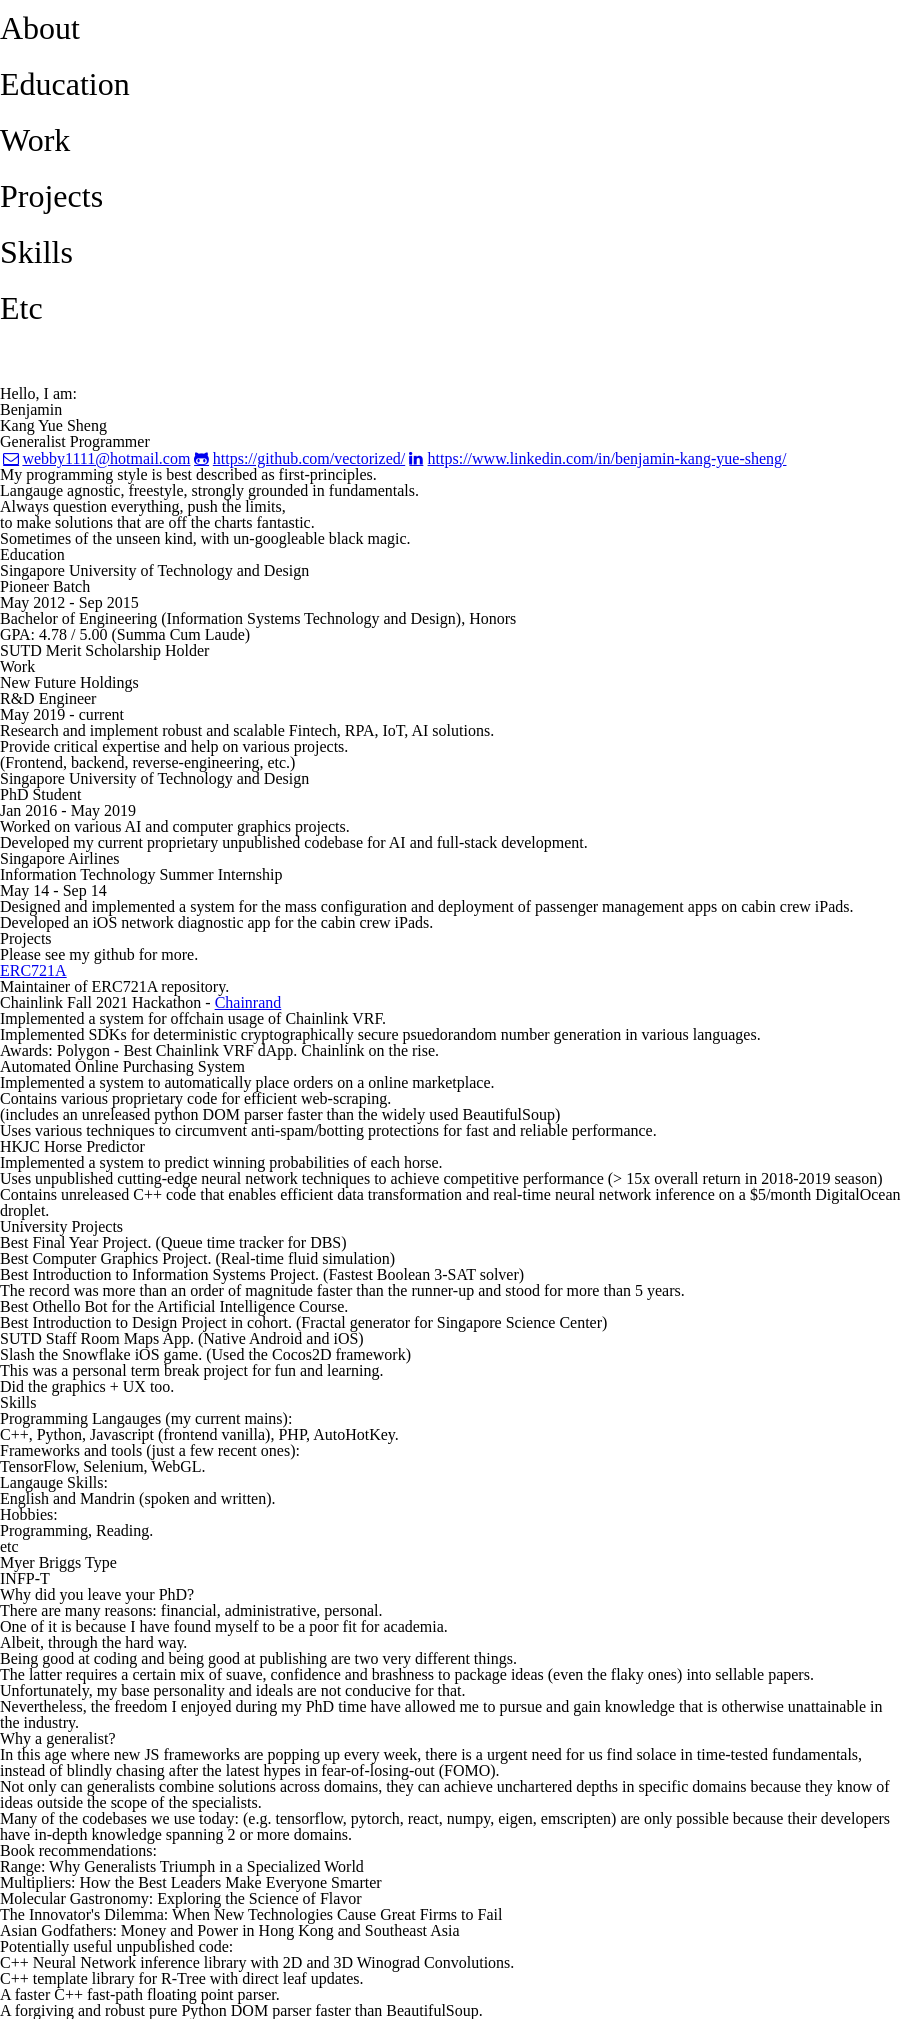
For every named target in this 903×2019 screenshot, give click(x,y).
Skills (36, 252)
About (40, 28)
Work (35, 140)
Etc (21, 308)
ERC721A (33, 970)
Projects (51, 196)
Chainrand (248, 1002)
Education (65, 84)
